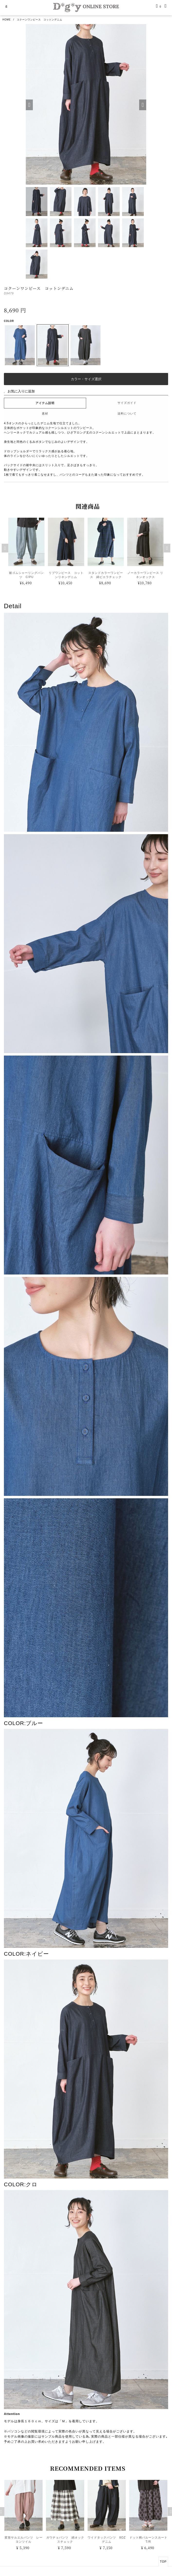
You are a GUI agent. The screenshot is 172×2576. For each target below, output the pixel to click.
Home (6, 19)
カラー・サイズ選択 (86, 379)
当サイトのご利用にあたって (27, 2557)
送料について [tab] (127, 413)
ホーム (12, 2550)
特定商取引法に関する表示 (26, 2564)
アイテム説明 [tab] (45, 403)
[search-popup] (6, 6)
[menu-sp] (165, 6)
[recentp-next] (167, 548)
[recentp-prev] (5, 548)
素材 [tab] (45, 413)
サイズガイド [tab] (127, 403)
